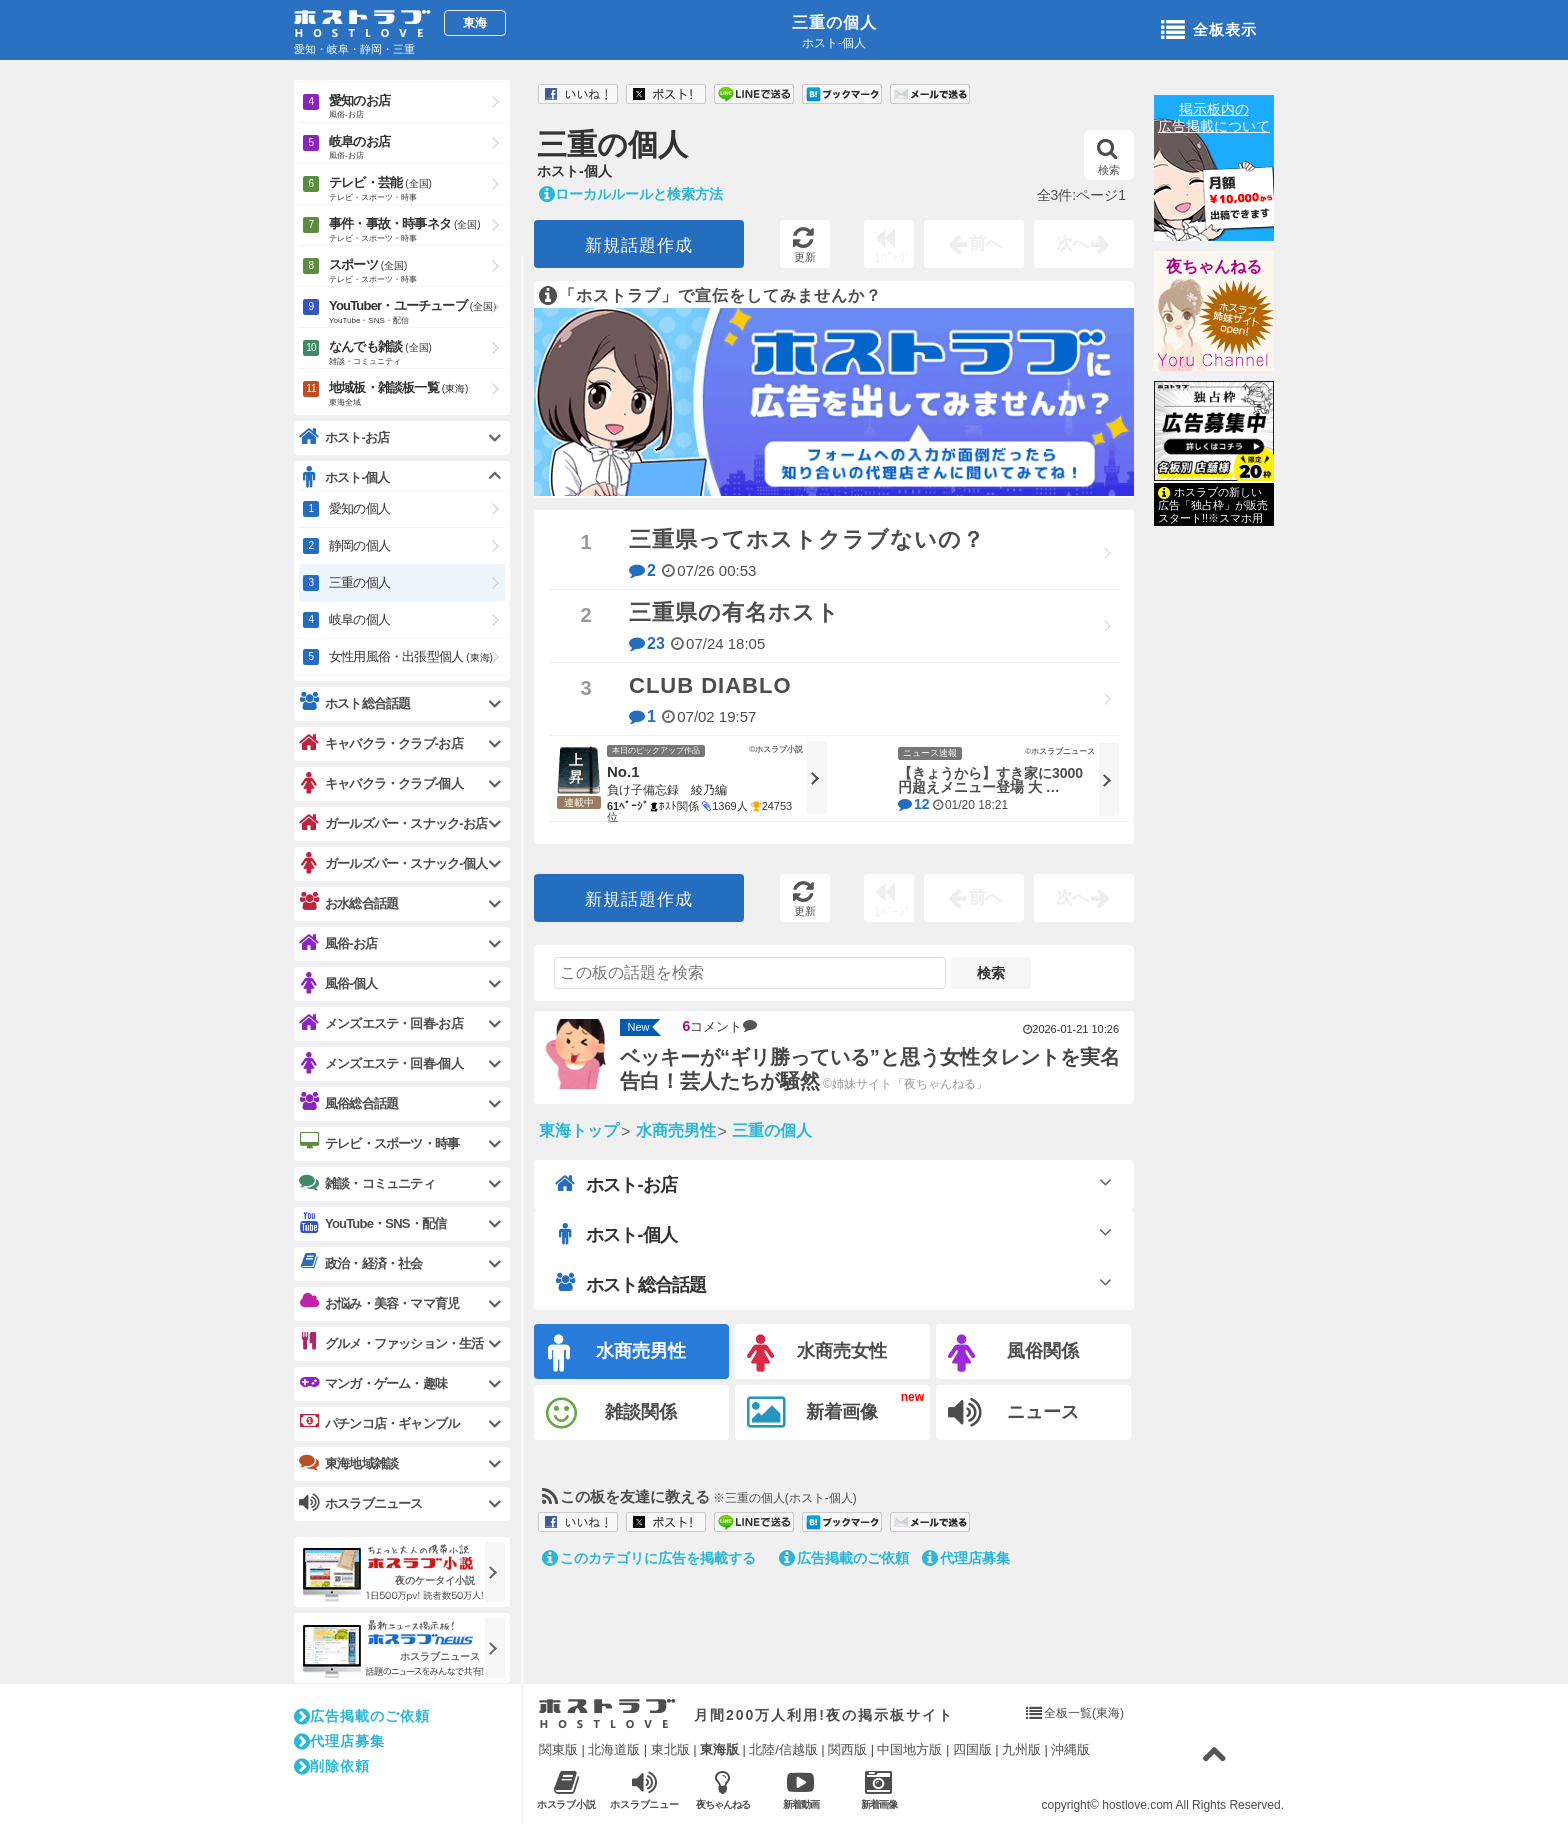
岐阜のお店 (417, 148)
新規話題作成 (639, 245)
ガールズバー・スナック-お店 (393, 823)
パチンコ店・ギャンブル (379, 1423)
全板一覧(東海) (1084, 1713)
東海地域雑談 (348, 1463)
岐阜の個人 (359, 619)
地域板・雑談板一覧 (417, 395)
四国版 (972, 1749)
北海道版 (614, 1749)
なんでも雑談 (417, 354)
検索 (1108, 157)
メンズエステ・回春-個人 (381, 1063)
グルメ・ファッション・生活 (391, 1343)
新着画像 (812, 1413)
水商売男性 (617, 1353)
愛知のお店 (417, 107)
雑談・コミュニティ (367, 1183)
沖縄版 (1070, 1749)
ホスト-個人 (616, 1234)
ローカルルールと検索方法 (631, 194)
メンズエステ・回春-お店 (381, 1023)
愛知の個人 (359, 508)
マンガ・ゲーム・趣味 (373, 1383)
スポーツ (417, 272)
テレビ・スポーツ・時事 (379, 1143)
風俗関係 (1013, 1353)
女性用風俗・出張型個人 (411, 656)
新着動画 (800, 1789)
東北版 (670, 1749)
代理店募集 (966, 1558)
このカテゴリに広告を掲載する (649, 1558)
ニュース (1013, 1413)
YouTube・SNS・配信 (372, 1223)
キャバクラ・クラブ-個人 (381, 783)
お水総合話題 (348, 903)
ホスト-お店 (616, 1184)
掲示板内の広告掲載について (1214, 117)
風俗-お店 (338, 943)
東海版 (719, 1749)
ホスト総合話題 (630, 1284)
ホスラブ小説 (566, 1789)
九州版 (1021, 1749)
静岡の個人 (359, 545)
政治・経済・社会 (361, 1263)
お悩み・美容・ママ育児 (379, 1303)
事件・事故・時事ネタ (417, 231)
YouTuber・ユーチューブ (417, 313)
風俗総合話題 (348, 1103)
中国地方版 (909, 1749)
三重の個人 (834, 22)
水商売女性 (817, 1353)
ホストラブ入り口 (607, 1714)
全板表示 (1209, 31)
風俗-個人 (338, 983)
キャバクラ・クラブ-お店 (381, 743)
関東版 (558, 1749)
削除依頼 (332, 1766)
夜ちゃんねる (1214, 266)
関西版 (847, 1749)
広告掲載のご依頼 (844, 1558)
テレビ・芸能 (417, 190)
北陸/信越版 (783, 1749)
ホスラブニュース (644, 1790)
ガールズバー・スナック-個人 (393, 863)
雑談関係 (611, 1413)
